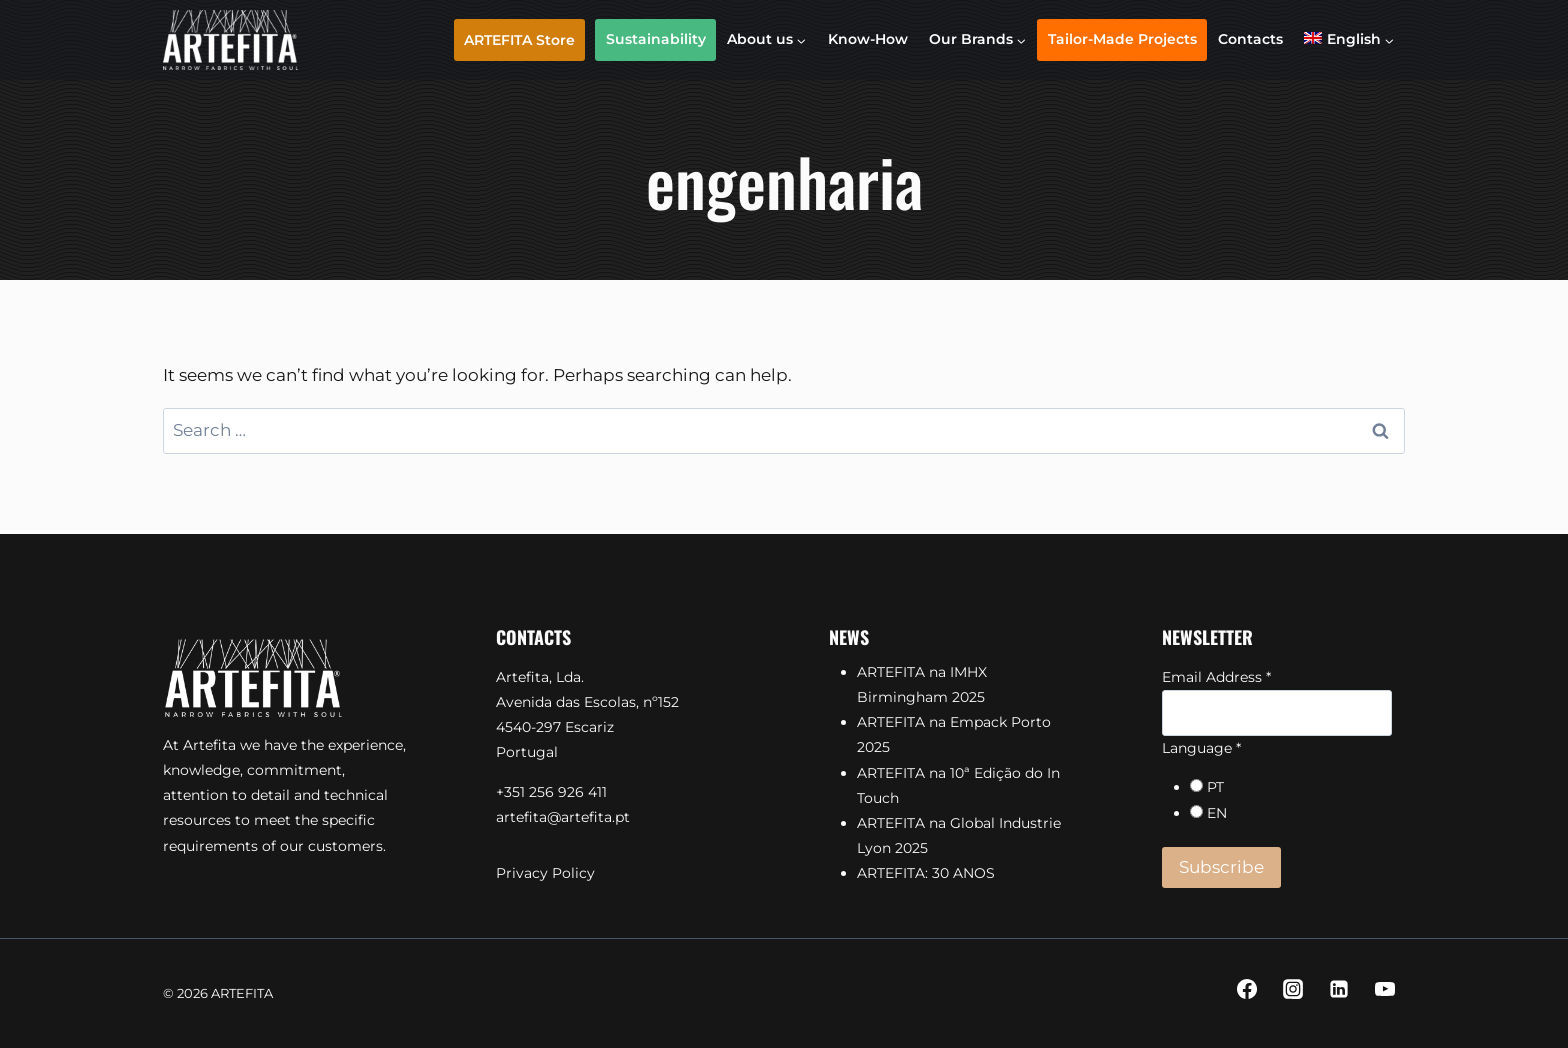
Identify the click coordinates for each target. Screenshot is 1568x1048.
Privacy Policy (545, 873)
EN (1217, 813)
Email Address (1216, 677)
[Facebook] (1247, 989)
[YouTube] (1385, 989)
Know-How (868, 39)
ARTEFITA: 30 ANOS (926, 873)
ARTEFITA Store (519, 40)
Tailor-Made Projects (1122, 39)
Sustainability (656, 39)
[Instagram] (1293, 989)
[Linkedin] (1339, 989)
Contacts (1250, 39)
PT (1215, 787)
